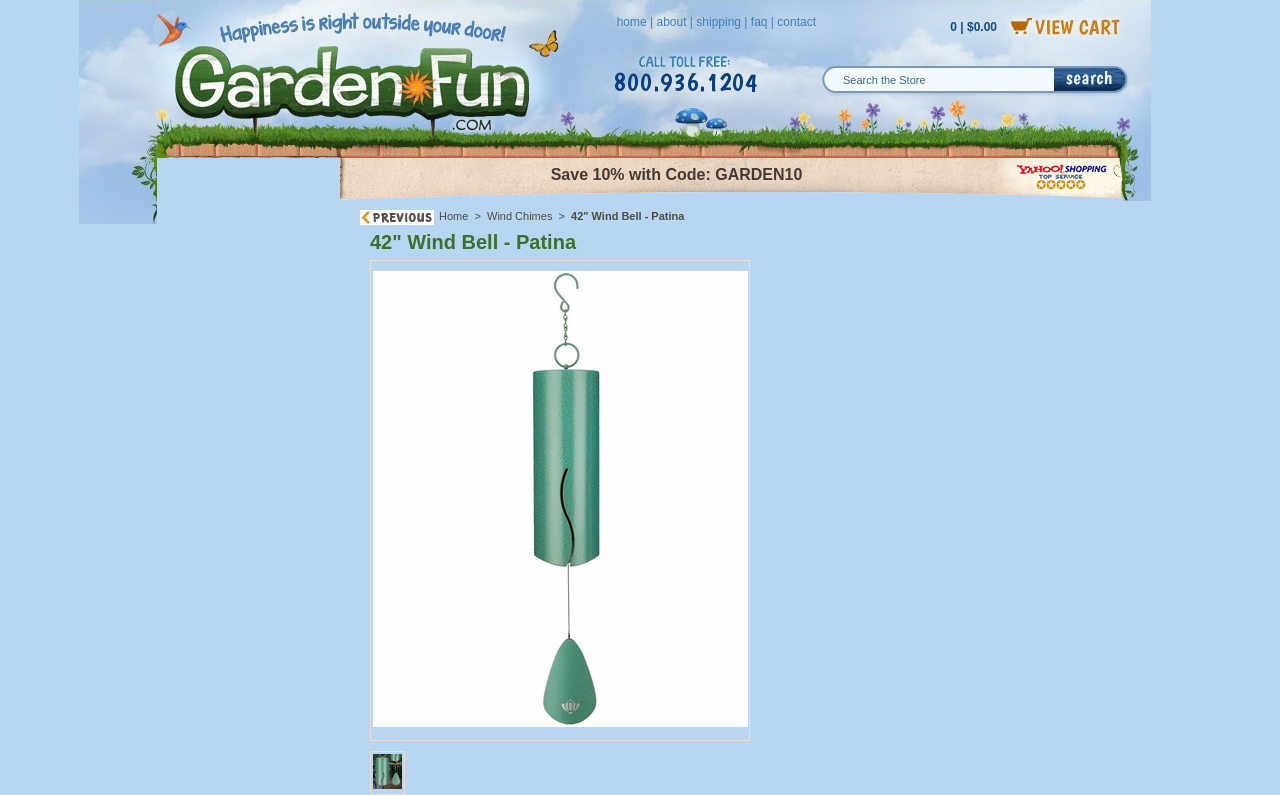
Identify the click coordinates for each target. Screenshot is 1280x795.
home (632, 22)
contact (796, 22)
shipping (718, 22)
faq (759, 22)
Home (453, 216)
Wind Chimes (519, 216)
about (671, 22)
